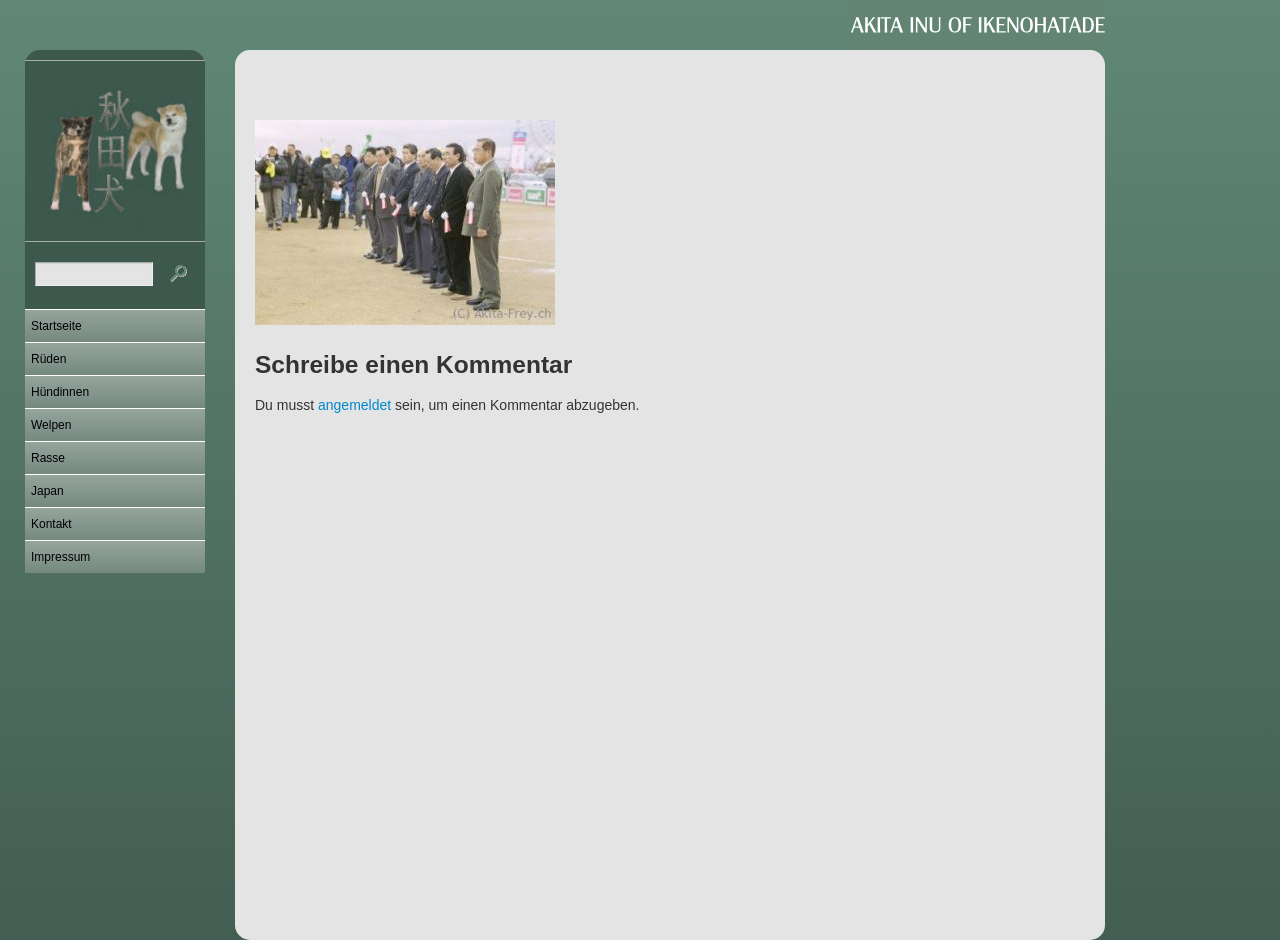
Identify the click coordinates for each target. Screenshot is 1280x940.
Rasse (48, 458)
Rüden (48, 359)
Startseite (56, 326)
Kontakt (51, 524)
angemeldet (354, 405)
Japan (47, 491)
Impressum (60, 557)
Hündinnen (60, 392)
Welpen (51, 425)
